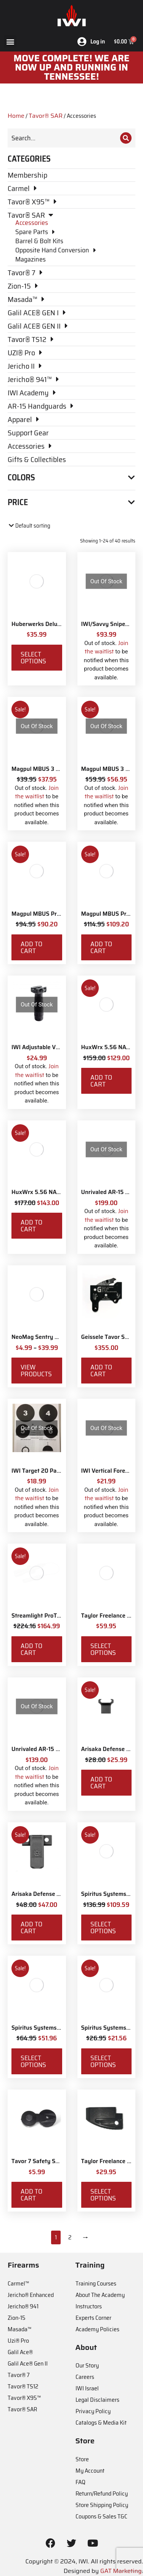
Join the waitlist (107, 647)
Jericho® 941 (23, 2306)
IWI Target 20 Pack (37, 1470)
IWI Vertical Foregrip (108, 1470)
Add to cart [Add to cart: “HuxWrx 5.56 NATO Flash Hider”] (101, 1081)
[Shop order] (40, 526)
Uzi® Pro (18, 2340)
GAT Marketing (121, 2571)
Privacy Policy (93, 2411)
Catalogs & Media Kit (101, 2422)
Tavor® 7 (19, 2375)
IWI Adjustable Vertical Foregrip (53, 1047)
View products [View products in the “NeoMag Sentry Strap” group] (36, 1370)
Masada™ (19, 2329)
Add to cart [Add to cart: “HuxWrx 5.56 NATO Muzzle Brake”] (31, 1225)
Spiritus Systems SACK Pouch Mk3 (57, 2027)
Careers (85, 2377)
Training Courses (96, 2283)
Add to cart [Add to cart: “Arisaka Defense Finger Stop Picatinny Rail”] (101, 1782)
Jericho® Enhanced (31, 2295)
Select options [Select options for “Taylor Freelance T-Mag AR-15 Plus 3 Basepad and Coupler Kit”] (103, 1649)
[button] (10, 41)
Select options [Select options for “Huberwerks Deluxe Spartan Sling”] (33, 657)
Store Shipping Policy (102, 2505)
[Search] (126, 138)
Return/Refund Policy (102, 2493)
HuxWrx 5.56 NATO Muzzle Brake (56, 1192)
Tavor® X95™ (24, 2398)
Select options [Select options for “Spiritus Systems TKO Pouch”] (103, 2061)
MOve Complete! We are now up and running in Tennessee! (72, 67)
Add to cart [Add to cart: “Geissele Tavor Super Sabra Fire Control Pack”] (101, 1370)
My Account (90, 2470)
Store (82, 2459)
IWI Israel (87, 2388)
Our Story (87, 2365)
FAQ (80, 2482)
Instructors (89, 2306)
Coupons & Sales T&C (101, 2516)
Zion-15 (17, 2317)
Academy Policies (97, 2329)
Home (16, 115)
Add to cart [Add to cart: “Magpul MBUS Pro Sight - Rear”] (101, 947)
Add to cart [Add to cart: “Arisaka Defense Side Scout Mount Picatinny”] (31, 1927)
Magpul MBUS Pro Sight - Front (53, 913)
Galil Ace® (20, 2352)
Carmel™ (18, 2283)
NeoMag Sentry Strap (40, 1337)
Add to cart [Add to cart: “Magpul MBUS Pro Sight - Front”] (31, 947)
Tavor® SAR (46, 115)
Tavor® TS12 (23, 2386)
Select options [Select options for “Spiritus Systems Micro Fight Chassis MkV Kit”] (103, 1927)
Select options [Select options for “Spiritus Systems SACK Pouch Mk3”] (33, 2061)
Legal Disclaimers (97, 2399)
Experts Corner (93, 2317)
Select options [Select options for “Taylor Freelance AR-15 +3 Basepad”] (103, 2195)
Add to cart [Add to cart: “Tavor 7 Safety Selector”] (31, 2195)
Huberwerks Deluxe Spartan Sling (56, 624)
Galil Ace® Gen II (28, 2363)
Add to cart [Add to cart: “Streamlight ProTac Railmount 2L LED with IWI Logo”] (31, 1649)
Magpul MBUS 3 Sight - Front (50, 769)
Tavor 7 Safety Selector (42, 2161)
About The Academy (100, 2295)
